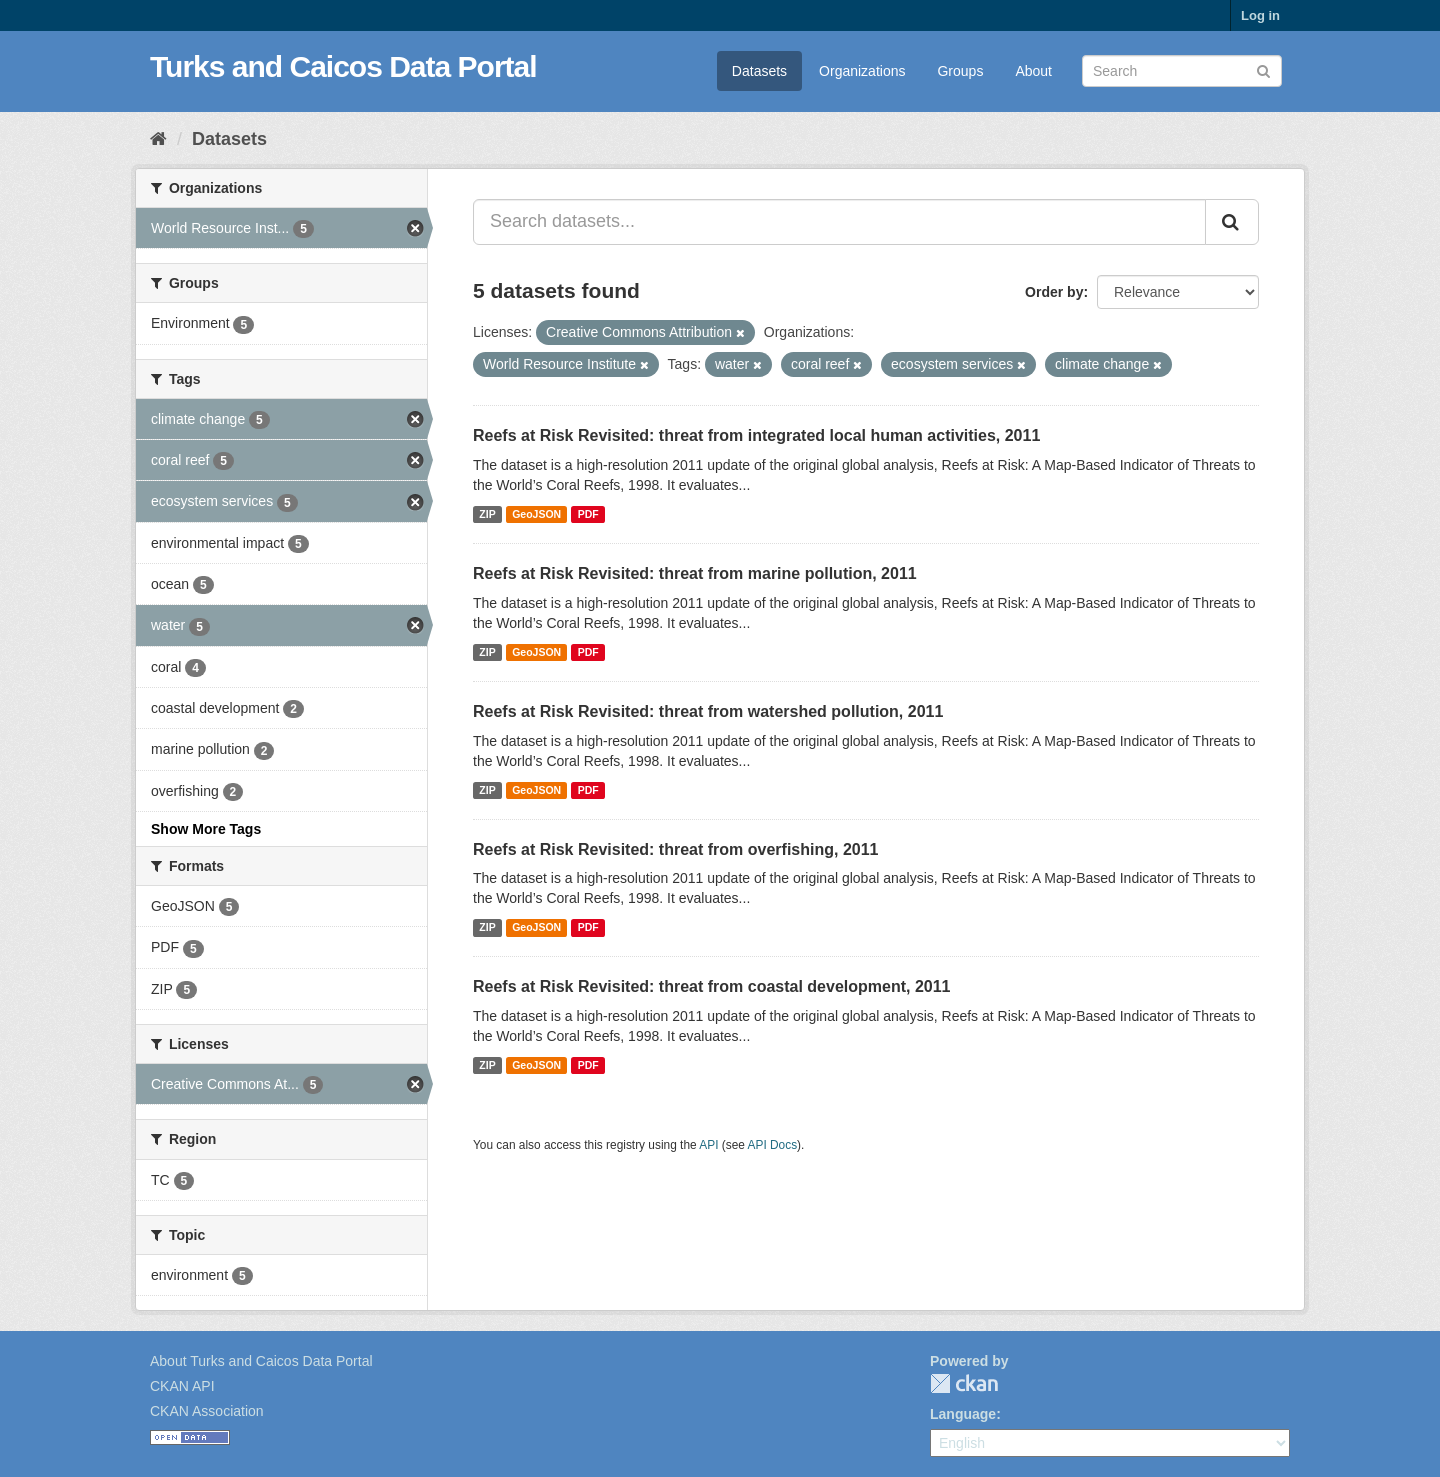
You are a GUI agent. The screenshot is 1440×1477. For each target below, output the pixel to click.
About (1033, 71)
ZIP (487, 514)
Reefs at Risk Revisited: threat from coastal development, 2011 (712, 986)
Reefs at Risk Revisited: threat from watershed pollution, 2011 (708, 711)
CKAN (964, 1383)
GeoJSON (536, 514)
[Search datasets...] (839, 222)
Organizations (862, 71)
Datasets (759, 71)
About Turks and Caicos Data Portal (261, 1361)
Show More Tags (206, 829)
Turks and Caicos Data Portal (343, 66)
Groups (960, 71)
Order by (1054, 292)
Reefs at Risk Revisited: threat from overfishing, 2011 (675, 849)
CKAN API (182, 1386)
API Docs (773, 1145)
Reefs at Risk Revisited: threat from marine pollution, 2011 (695, 573)
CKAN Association (207, 1411)
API (708, 1145)
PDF (588, 514)
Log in (1260, 15)
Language (963, 1414)
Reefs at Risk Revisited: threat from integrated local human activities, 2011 (756, 435)
